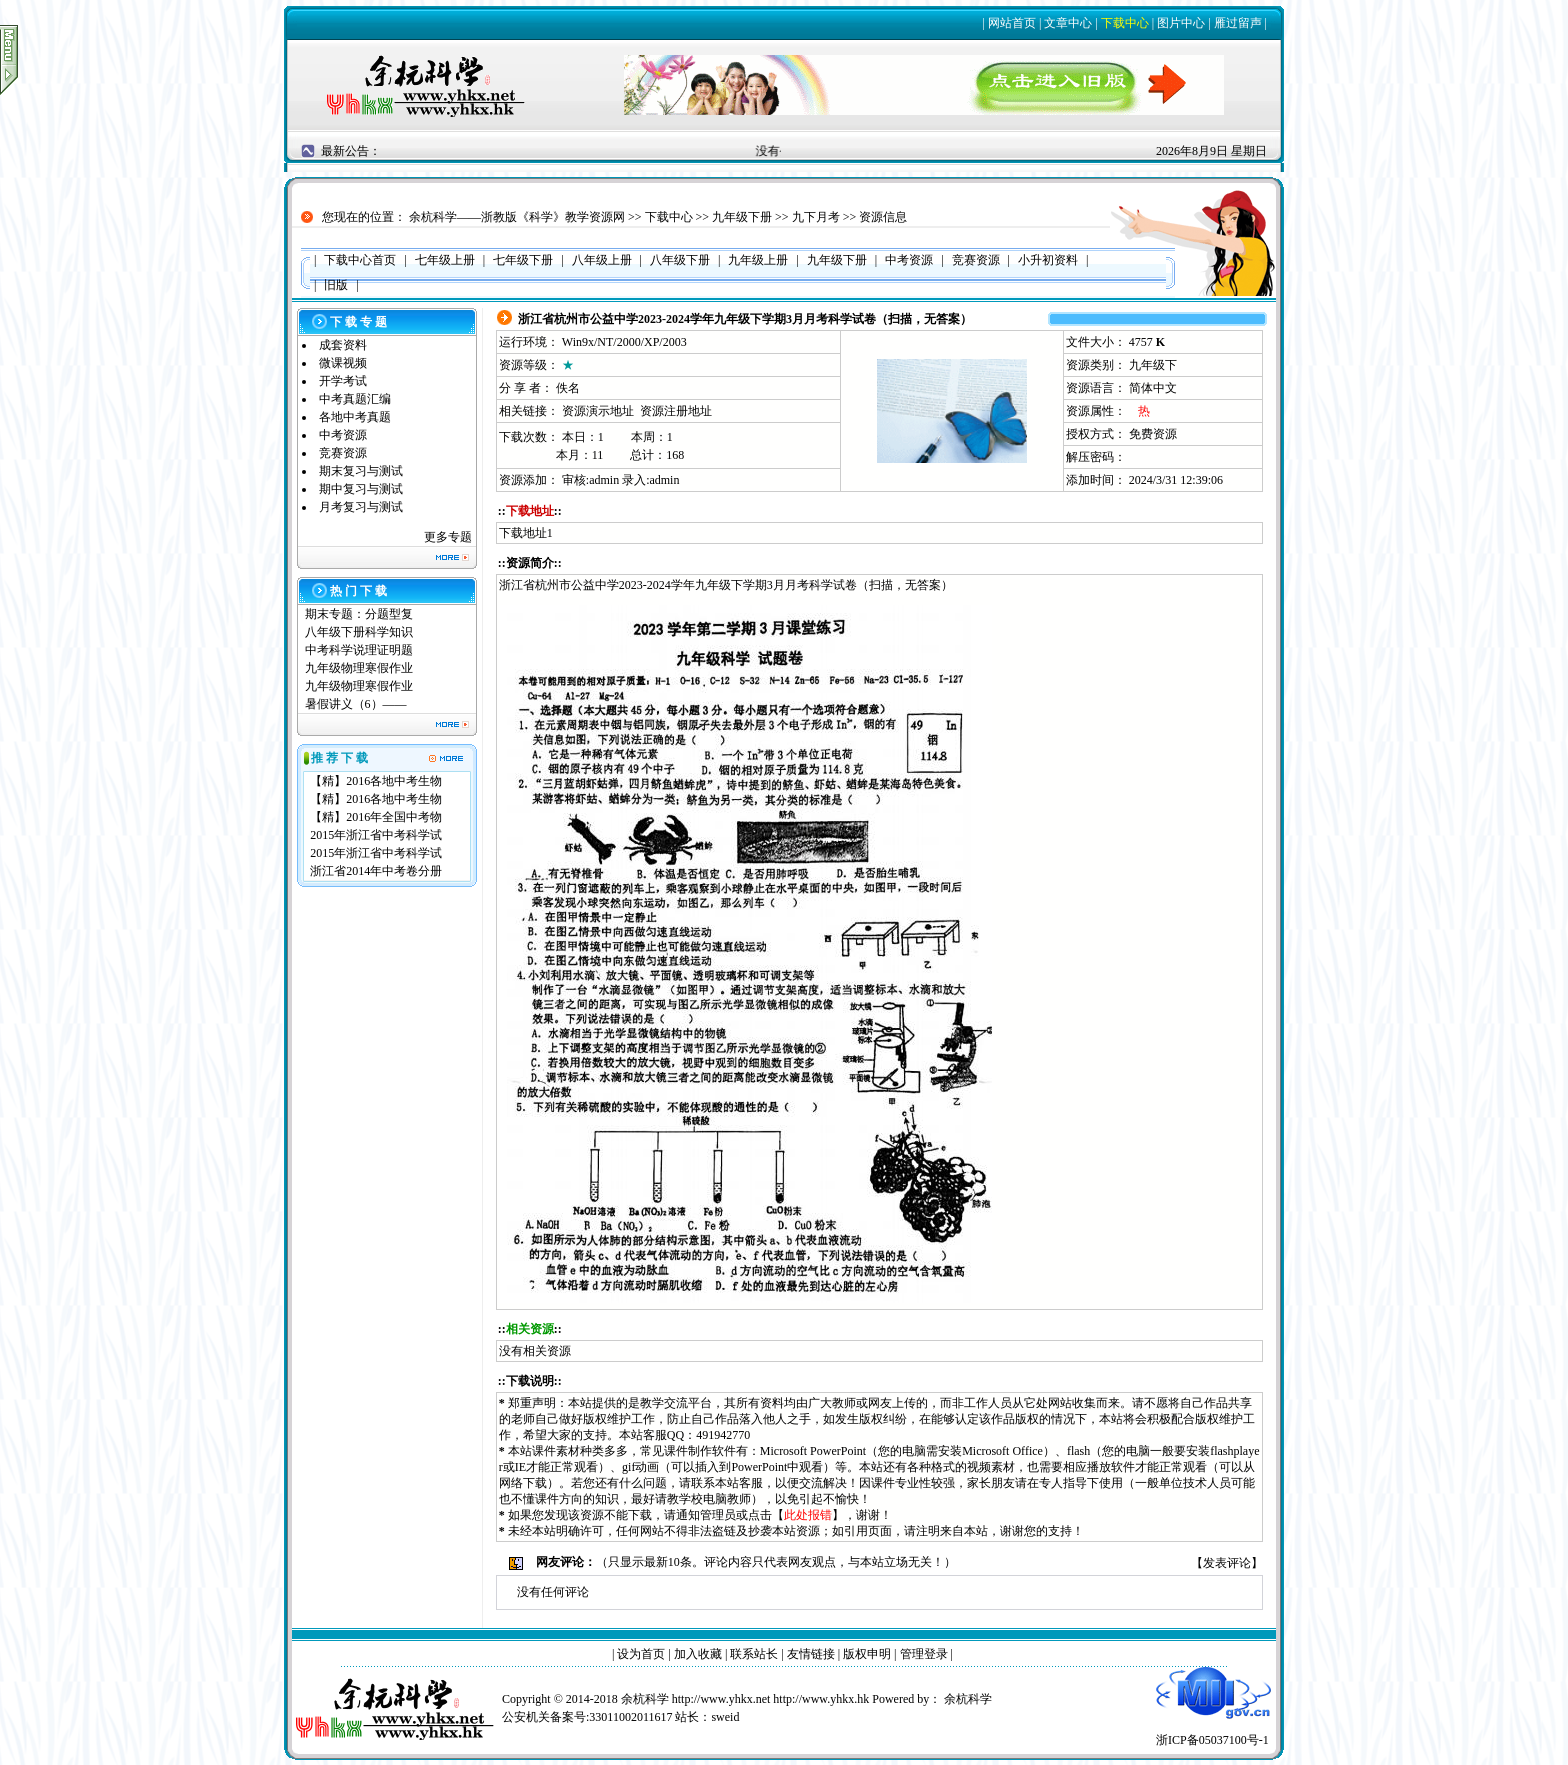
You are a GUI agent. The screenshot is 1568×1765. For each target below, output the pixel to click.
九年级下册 (742, 217)
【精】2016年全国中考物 (376, 817)
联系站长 (754, 1654)
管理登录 (924, 1654)
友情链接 (811, 1654)
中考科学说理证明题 (359, 650)
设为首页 (641, 1654)
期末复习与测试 (361, 471)
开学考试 (343, 381)
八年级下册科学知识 (359, 632)
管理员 (718, 1515)
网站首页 (1012, 23)
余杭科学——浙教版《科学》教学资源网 (517, 217)
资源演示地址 (598, 411)
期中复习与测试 (361, 489)
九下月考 (816, 217)
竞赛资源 (343, 453)
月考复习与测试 (361, 507)
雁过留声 (1238, 23)
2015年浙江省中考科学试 (376, 835)
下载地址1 (526, 533)
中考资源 (343, 435)
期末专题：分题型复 (359, 614)
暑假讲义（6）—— (357, 704)
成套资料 (343, 345)
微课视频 (343, 363)
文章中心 (1068, 23)
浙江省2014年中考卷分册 (376, 871)
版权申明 (867, 1654)
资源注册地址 (676, 411)
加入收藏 (698, 1654)
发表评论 (1227, 1563)
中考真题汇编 (355, 399)
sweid (725, 1717)
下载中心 (1125, 23)
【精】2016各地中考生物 (376, 781)
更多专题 (448, 537)
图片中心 (1181, 23)
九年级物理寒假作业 (359, 668)
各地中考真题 (355, 417)
